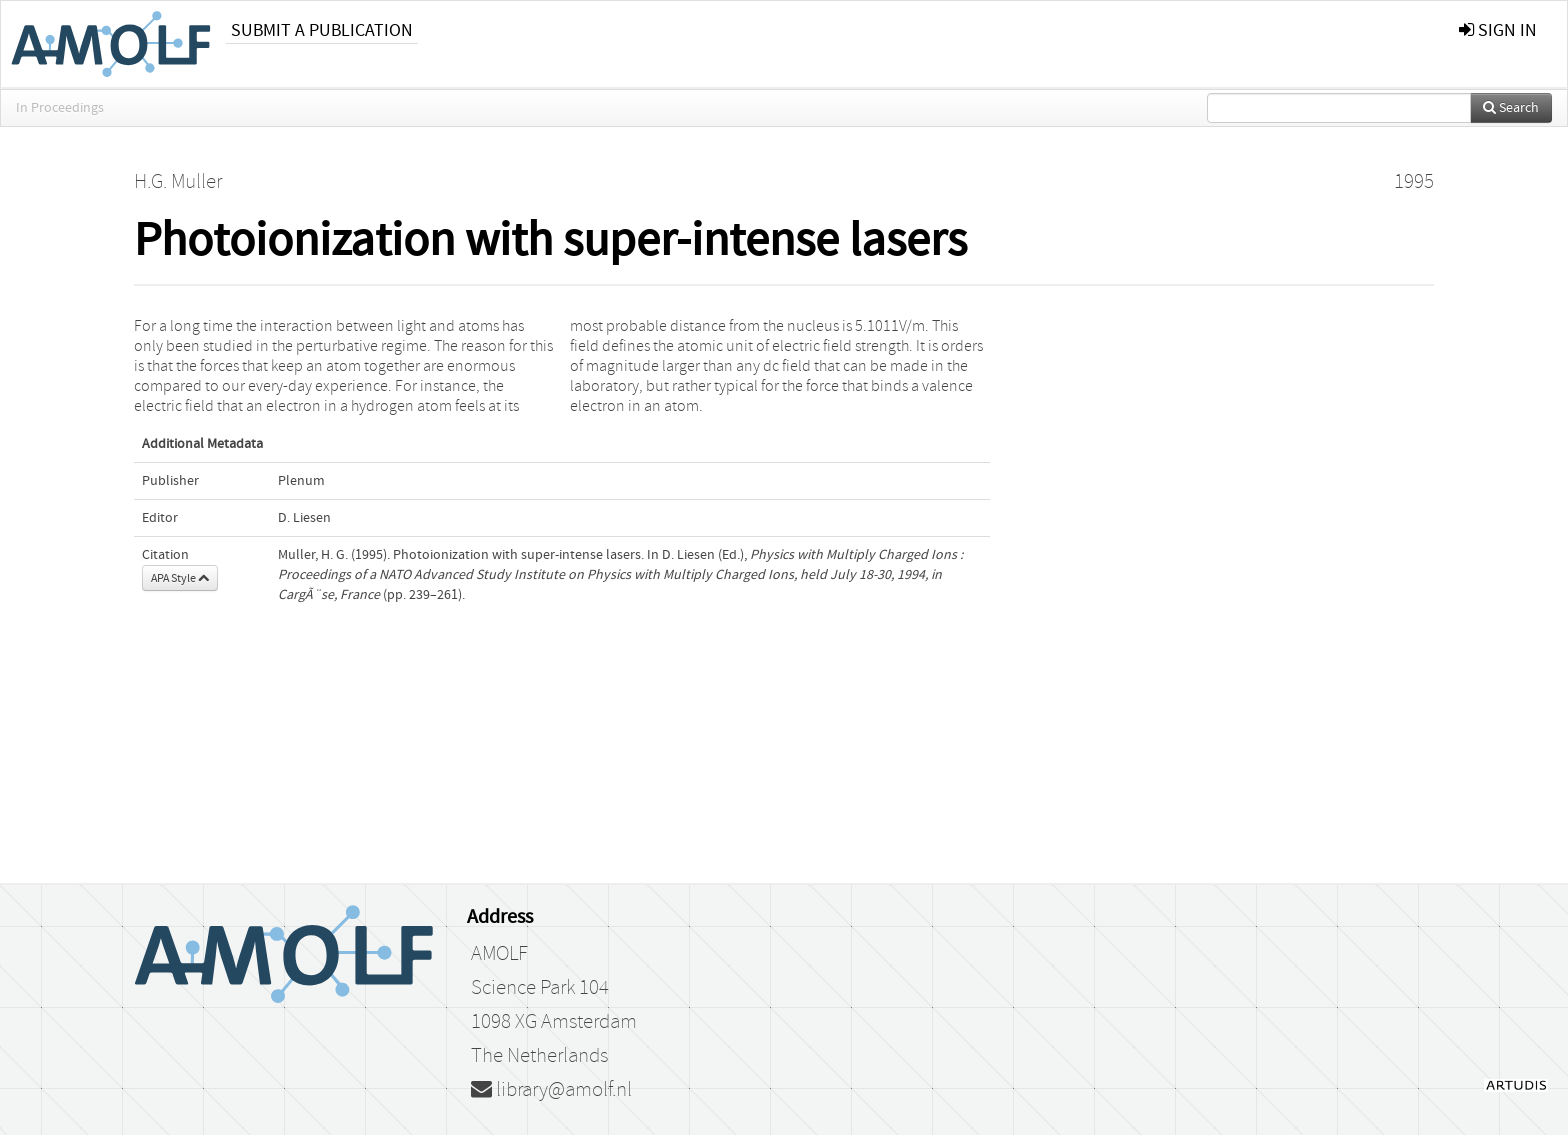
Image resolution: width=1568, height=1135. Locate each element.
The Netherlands (539, 1056)
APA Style (180, 578)
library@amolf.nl (551, 1090)
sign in (1498, 30)
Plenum (301, 481)
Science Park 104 (540, 988)
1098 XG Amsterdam (554, 1022)
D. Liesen (304, 518)
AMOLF (499, 954)
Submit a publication (322, 30)
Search (1511, 108)
